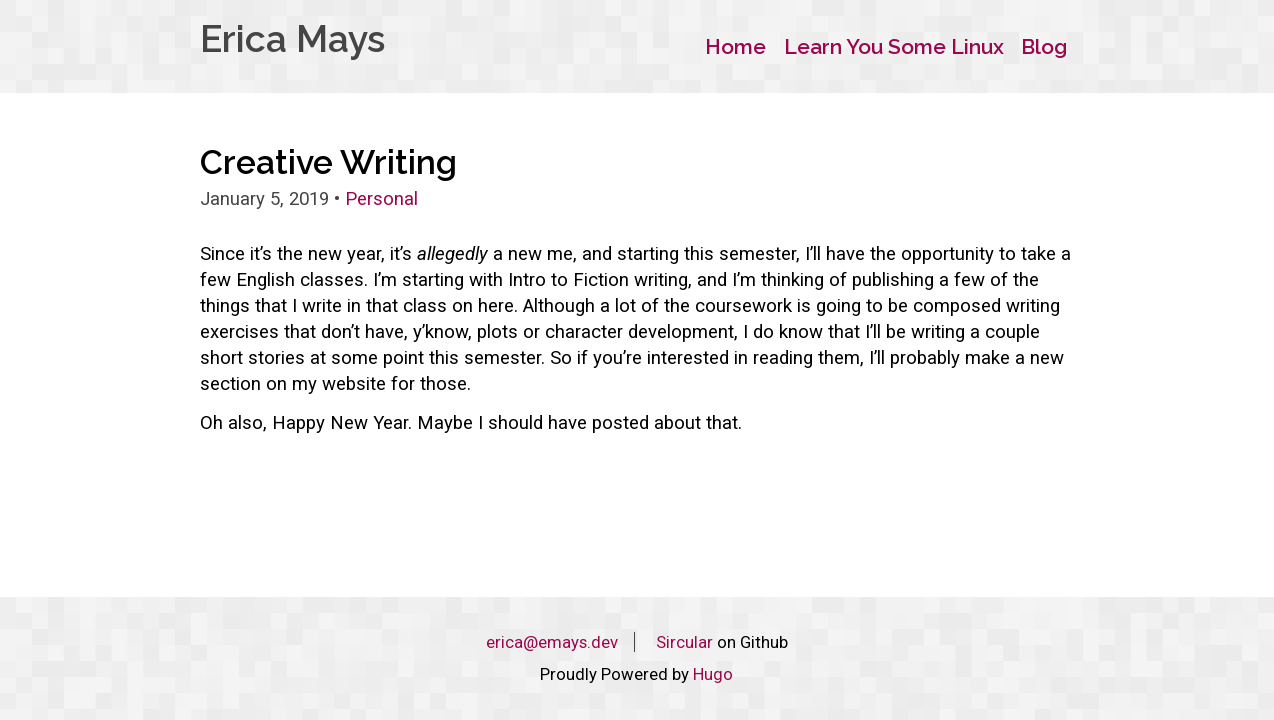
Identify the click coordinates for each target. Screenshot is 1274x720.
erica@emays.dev (552, 642)
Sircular (684, 642)
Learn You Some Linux (894, 46)
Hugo (713, 674)
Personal (381, 199)
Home (735, 46)
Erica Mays (292, 39)
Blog (1044, 46)
